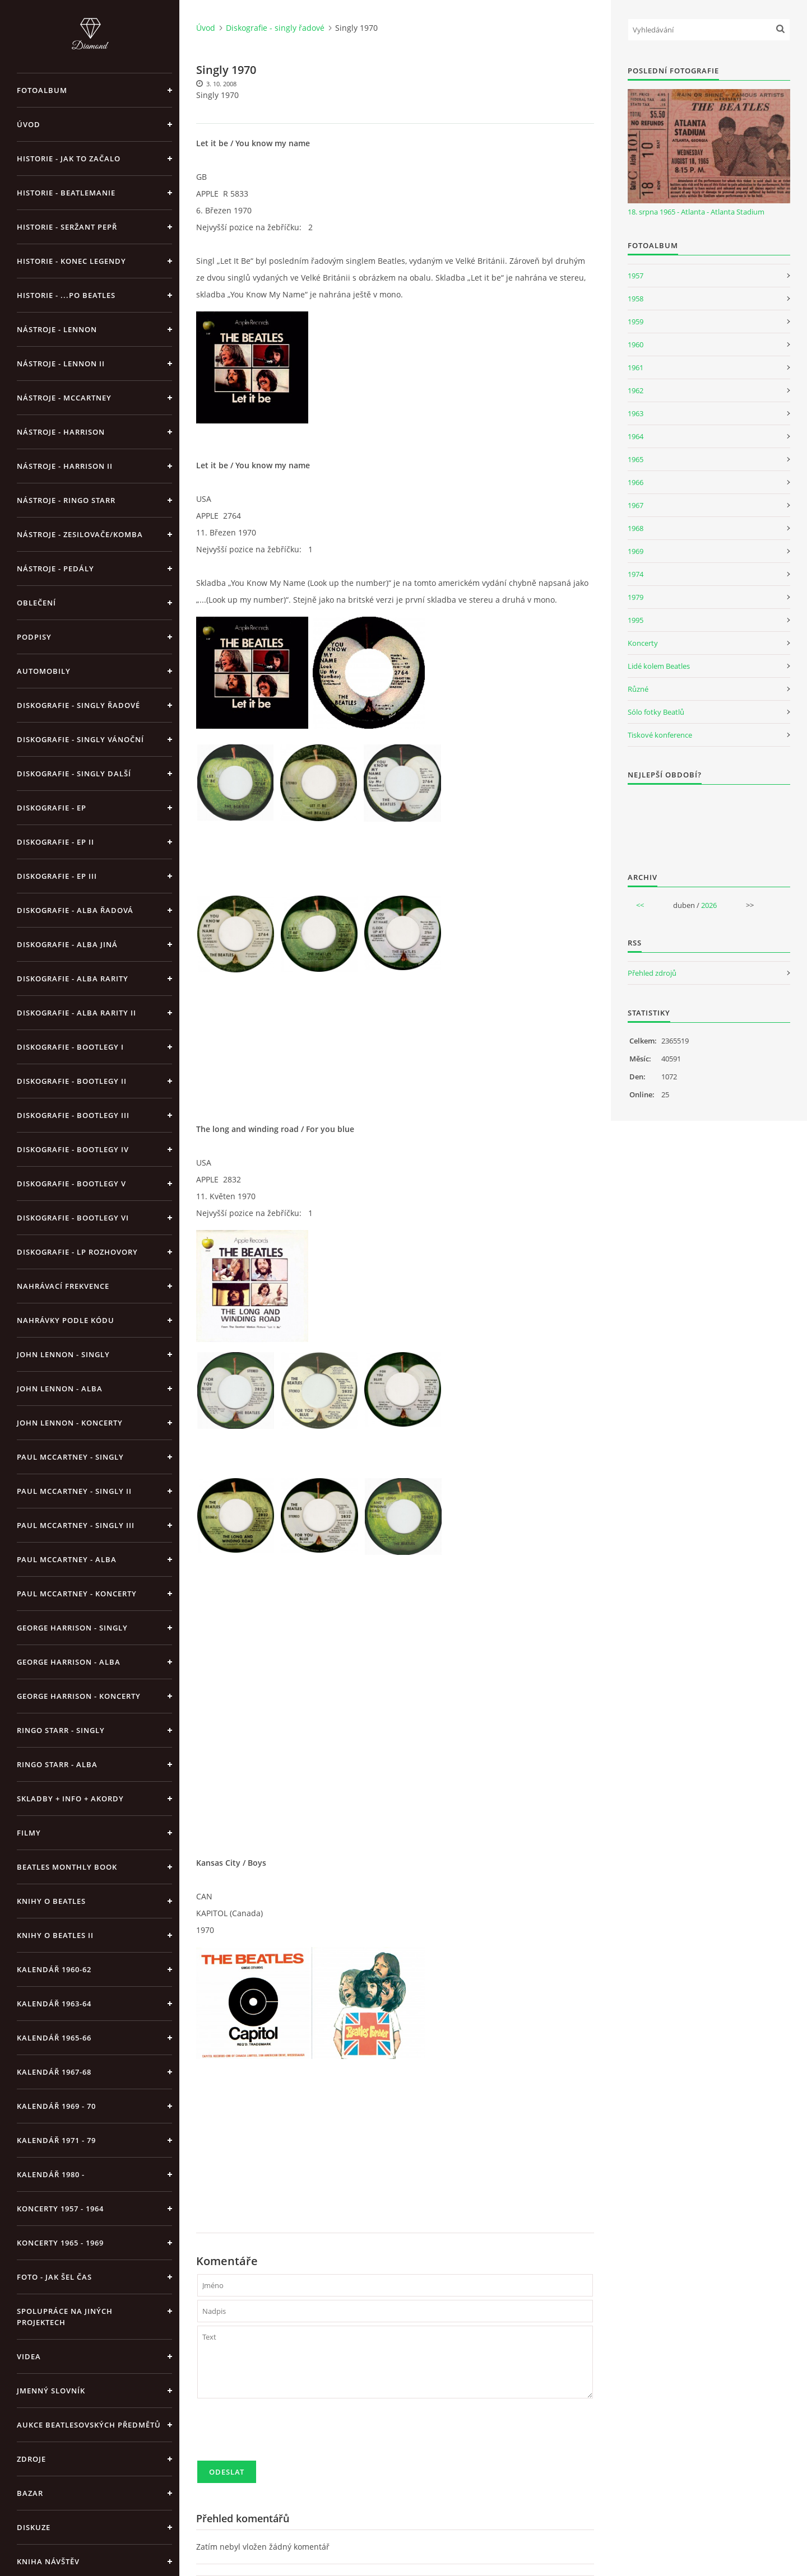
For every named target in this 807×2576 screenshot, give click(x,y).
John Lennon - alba (60, 1389)
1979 (635, 597)
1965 (635, 459)
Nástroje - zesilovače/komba (80, 534)
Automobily (44, 671)
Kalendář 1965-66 (54, 2038)
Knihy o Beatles (51, 1901)
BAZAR (30, 2493)
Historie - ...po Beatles (66, 295)
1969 (635, 551)
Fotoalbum (42, 90)
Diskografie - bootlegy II (72, 1081)
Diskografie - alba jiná (67, 944)
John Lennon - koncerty (70, 1423)
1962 (635, 390)
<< (640, 905)
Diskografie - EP (51, 808)
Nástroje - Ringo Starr (66, 500)
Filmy (29, 1833)
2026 (709, 905)
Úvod (28, 124)
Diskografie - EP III (57, 876)
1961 (635, 367)
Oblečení (36, 603)
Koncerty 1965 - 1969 (60, 2243)
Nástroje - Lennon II (61, 363)
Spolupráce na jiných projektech (65, 2316)
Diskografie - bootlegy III (73, 1115)
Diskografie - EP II (55, 842)
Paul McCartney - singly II (74, 1491)
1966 (635, 482)
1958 (635, 299)
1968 (635, 528)
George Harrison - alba (68, 1662)
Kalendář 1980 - (51, 2174)
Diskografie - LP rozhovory (77, 1252)
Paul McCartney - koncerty (77, 1594)
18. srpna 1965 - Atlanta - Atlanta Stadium (696, 212)
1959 (635, 321)
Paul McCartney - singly (70, 1457)
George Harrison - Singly (72, 1628)
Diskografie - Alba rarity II (76, 1013)
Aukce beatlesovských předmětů (89, 2425)
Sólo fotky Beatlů (656, 712)
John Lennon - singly (63, 1354)
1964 (635, 436)
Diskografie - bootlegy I (70, 1047)
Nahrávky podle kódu (65, 1320)
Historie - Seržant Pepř (67, 227)
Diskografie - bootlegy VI (73, 1218)
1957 (635, 276)
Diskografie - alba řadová (75, 910)
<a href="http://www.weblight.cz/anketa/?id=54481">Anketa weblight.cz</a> (709, 821)
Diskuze (33, 2527)
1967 (635, 505)
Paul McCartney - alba (67, 1559)
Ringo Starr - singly (61, 1730)
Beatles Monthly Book (67, 1867)
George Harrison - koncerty (79, 1696)
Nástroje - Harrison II (65, 466)
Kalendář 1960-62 (54, 1969)
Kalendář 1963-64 (54, 2004)
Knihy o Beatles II (55, 1935)
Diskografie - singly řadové (78, 705)
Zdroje (31, 2459)
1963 (635, 413)
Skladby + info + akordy (70, 1799)
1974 (635, 574)
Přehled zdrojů (652, 973)
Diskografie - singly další (74, 773)
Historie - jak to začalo (68, 158)
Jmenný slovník (51, 2391)
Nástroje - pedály (55, 568)
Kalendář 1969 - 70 (56, 2106)
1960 (635, 344)
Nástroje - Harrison (61, 432)
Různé (638, 689)
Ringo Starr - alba (57, 1764)
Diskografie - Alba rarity (72, 978)
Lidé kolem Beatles (659, 666)
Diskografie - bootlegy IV (73, 1149)
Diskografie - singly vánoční (80, 739)
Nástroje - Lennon (57, 329)
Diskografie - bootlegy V (71, 1183)
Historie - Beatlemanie (66, 193)
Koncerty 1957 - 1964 (60, 2209)
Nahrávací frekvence (63, 1286)
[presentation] (282, 2434)
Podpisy (34, 637)
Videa (29, 2356)
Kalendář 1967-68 (54, 2072)
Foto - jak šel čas (54, 2277)
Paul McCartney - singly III (75, 1525)
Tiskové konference (660, 735)
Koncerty (643, 643)
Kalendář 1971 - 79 (56, 2140)
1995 (635, 620)
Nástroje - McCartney (64, 398)
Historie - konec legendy (71, 261)
